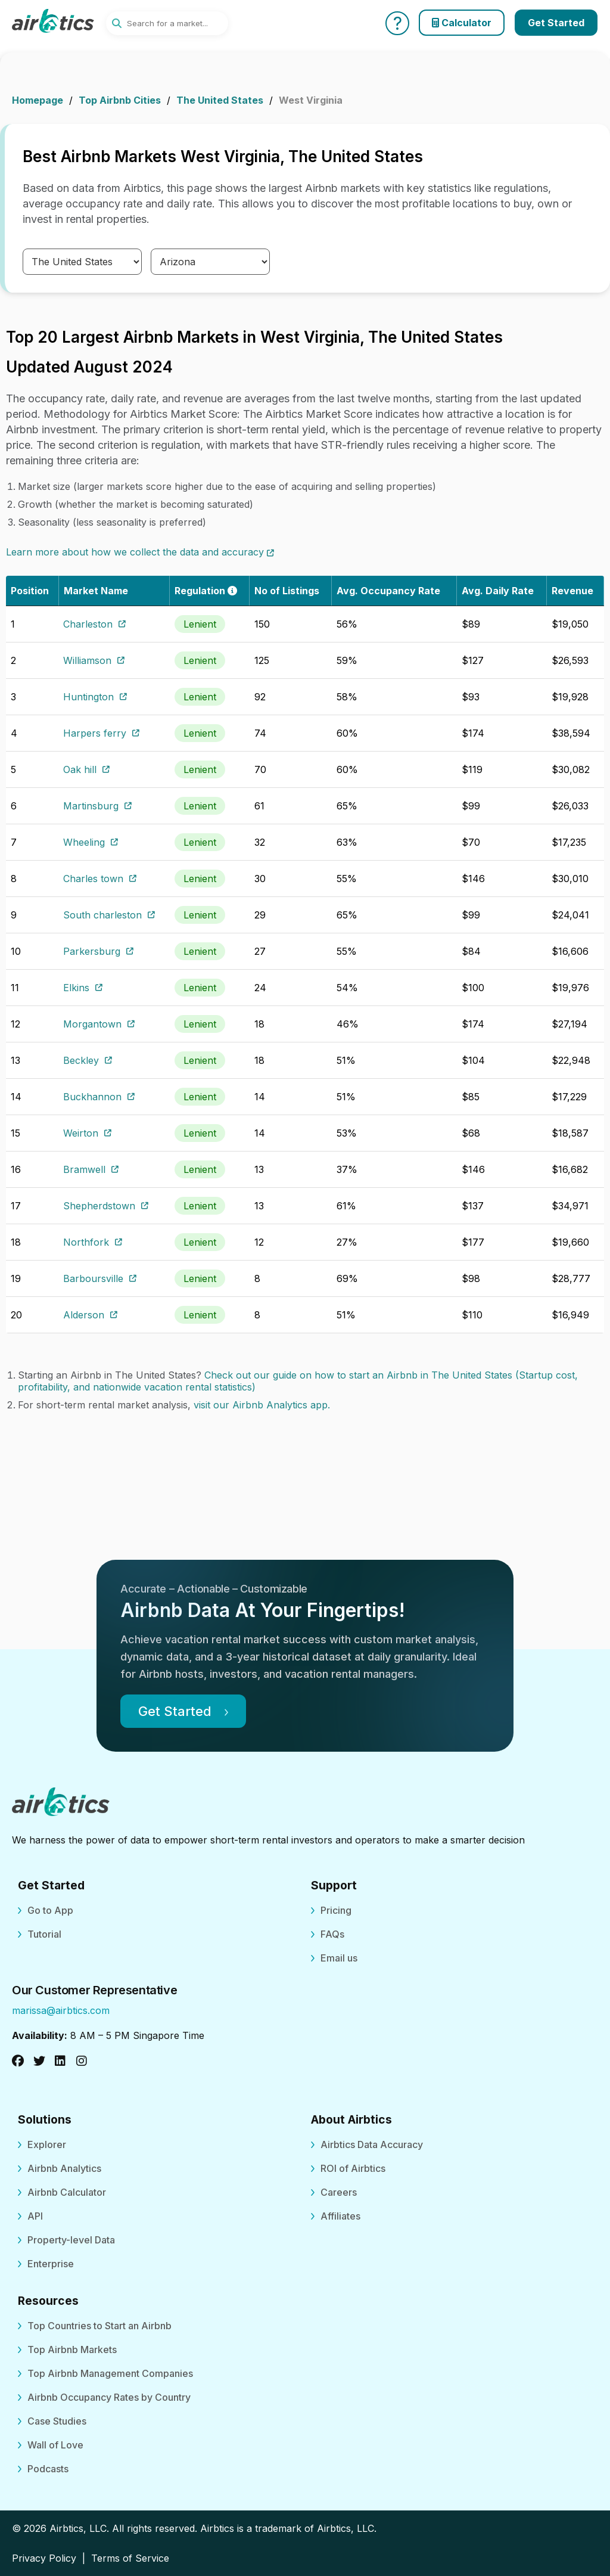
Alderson (90, 1315)
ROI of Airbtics (352, 2168)
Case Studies (56, 2421)
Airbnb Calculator (66, 2192)
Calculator (461, 23)
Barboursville (99, 1278)
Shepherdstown (105, 1206)
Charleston (94, 624)
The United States (219, 100)
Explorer (46, 2144)
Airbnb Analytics (64, 2168)
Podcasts (48, 2469)
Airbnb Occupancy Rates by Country (109, 2397)
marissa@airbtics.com (61, 2010)
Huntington (95, 697)
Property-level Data (71, 2240)
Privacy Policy (44, 2558)
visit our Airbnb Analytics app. (262, 1405)
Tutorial (44, 1934)
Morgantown (99, 1024)
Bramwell (91, 1169)
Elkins (82, 988)
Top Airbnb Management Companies (110, 2373)
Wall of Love (55, 2445)
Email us (338, 1958)
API (35, 2216)
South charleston (109, 915)
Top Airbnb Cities (120, 100)
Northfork (92, 1242)
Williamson (94, 660)
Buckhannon (99, 1097)
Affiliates (340, 2216)
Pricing (335, 1910)
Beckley (87, 1060)
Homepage (37, 100)
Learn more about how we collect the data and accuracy (140, 552)
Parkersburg (98, 951)
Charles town (99, 878)
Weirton (87, 1133)
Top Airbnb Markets (72, 2349)
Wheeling (90, 842)
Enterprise (50, 2264)
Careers (338, 2192)
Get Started (556, 23)
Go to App (50, 1910)
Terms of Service (130, 2558)
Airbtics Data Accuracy (371, 2144)
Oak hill (86, 769)
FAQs (332, 1934)
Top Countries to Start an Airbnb (99, 2326)
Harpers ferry (101, 733)
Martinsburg (97, 806)
